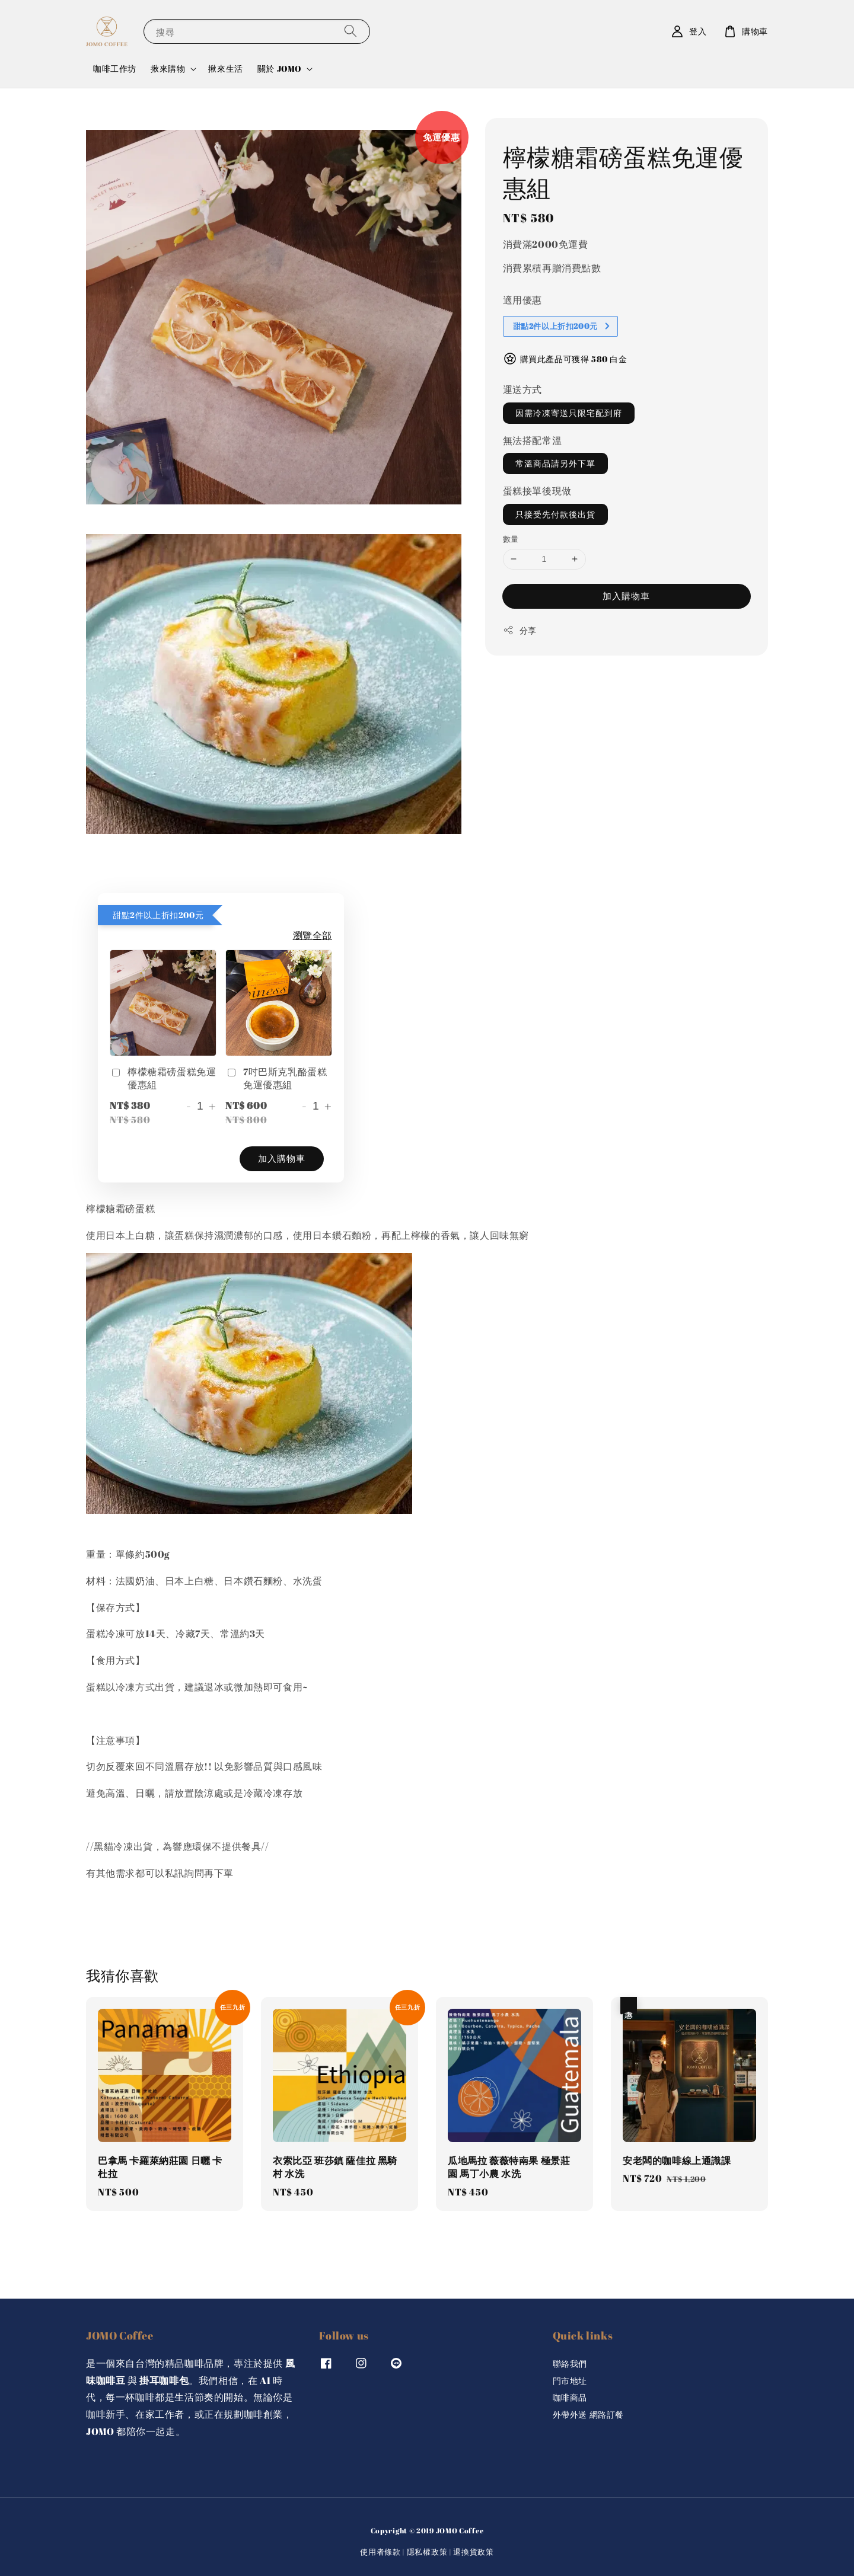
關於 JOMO (279, 68)
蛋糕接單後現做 (537, 490)
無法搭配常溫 (532, 440)
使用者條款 (380, 2551)
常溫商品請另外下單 (555, 463)
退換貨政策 (473, 2551)
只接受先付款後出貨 (555, 514)
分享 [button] (520, 630)
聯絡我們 (570, 2363)
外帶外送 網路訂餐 (588, 2414)
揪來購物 (168, 68)
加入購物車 (626, 596)
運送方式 (522, 389)
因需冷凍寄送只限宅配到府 (568, 412)
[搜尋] (350, 31)
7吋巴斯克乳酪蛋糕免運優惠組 (276, 1078)
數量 (511, 538)
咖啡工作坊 (114, 68)
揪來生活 (225, 68)
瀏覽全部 (312, 935)
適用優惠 (522, 299)
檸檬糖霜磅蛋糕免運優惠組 (163, 1078)
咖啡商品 (570, 2397)
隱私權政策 (427, 2551)
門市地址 (570, 2380)
